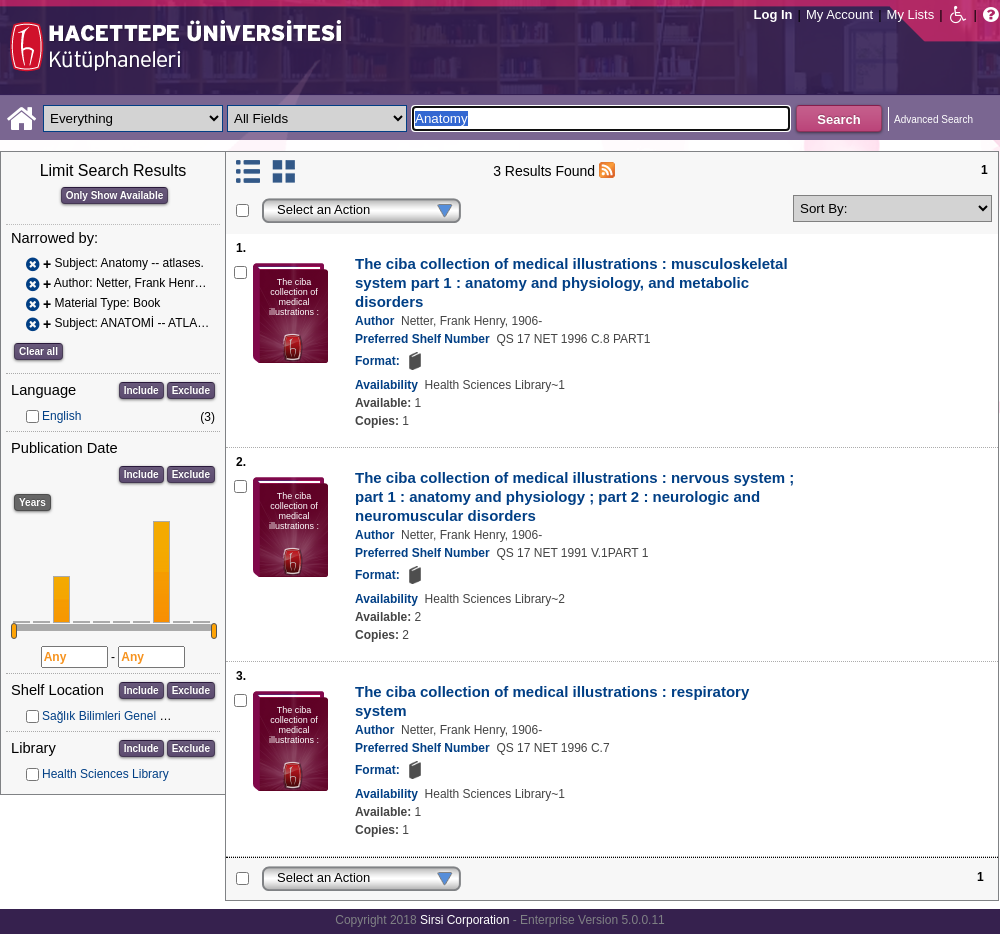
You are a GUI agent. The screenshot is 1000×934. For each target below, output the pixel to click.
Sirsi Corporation (464, 920)
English (61, 416)
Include (141, 390)
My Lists (911, 14)
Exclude (191, 390)
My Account (839, 14)
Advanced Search (933, 119)
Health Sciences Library (105, 774)
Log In (773, 14)
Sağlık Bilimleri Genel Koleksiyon (129, 716)
